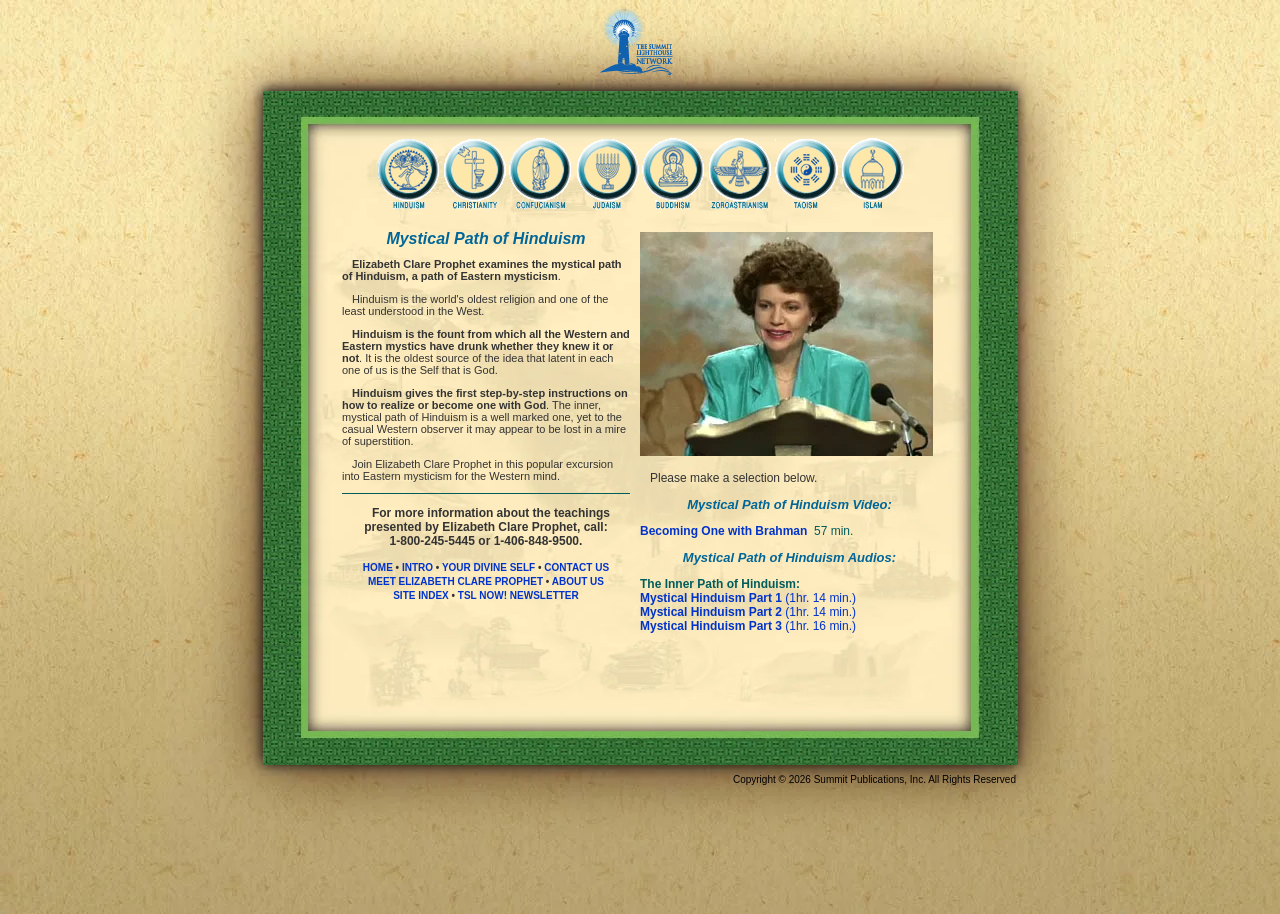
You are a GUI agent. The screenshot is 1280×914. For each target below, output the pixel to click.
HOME (378, 567)
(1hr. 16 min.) (748, 626)
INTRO (417, 567)
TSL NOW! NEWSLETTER (518, 595)
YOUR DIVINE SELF (488, 567)
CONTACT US (576, 567)
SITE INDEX (421, 595)
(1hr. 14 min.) (748, 598)
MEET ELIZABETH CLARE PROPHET (455, 581)
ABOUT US (578, 581)
